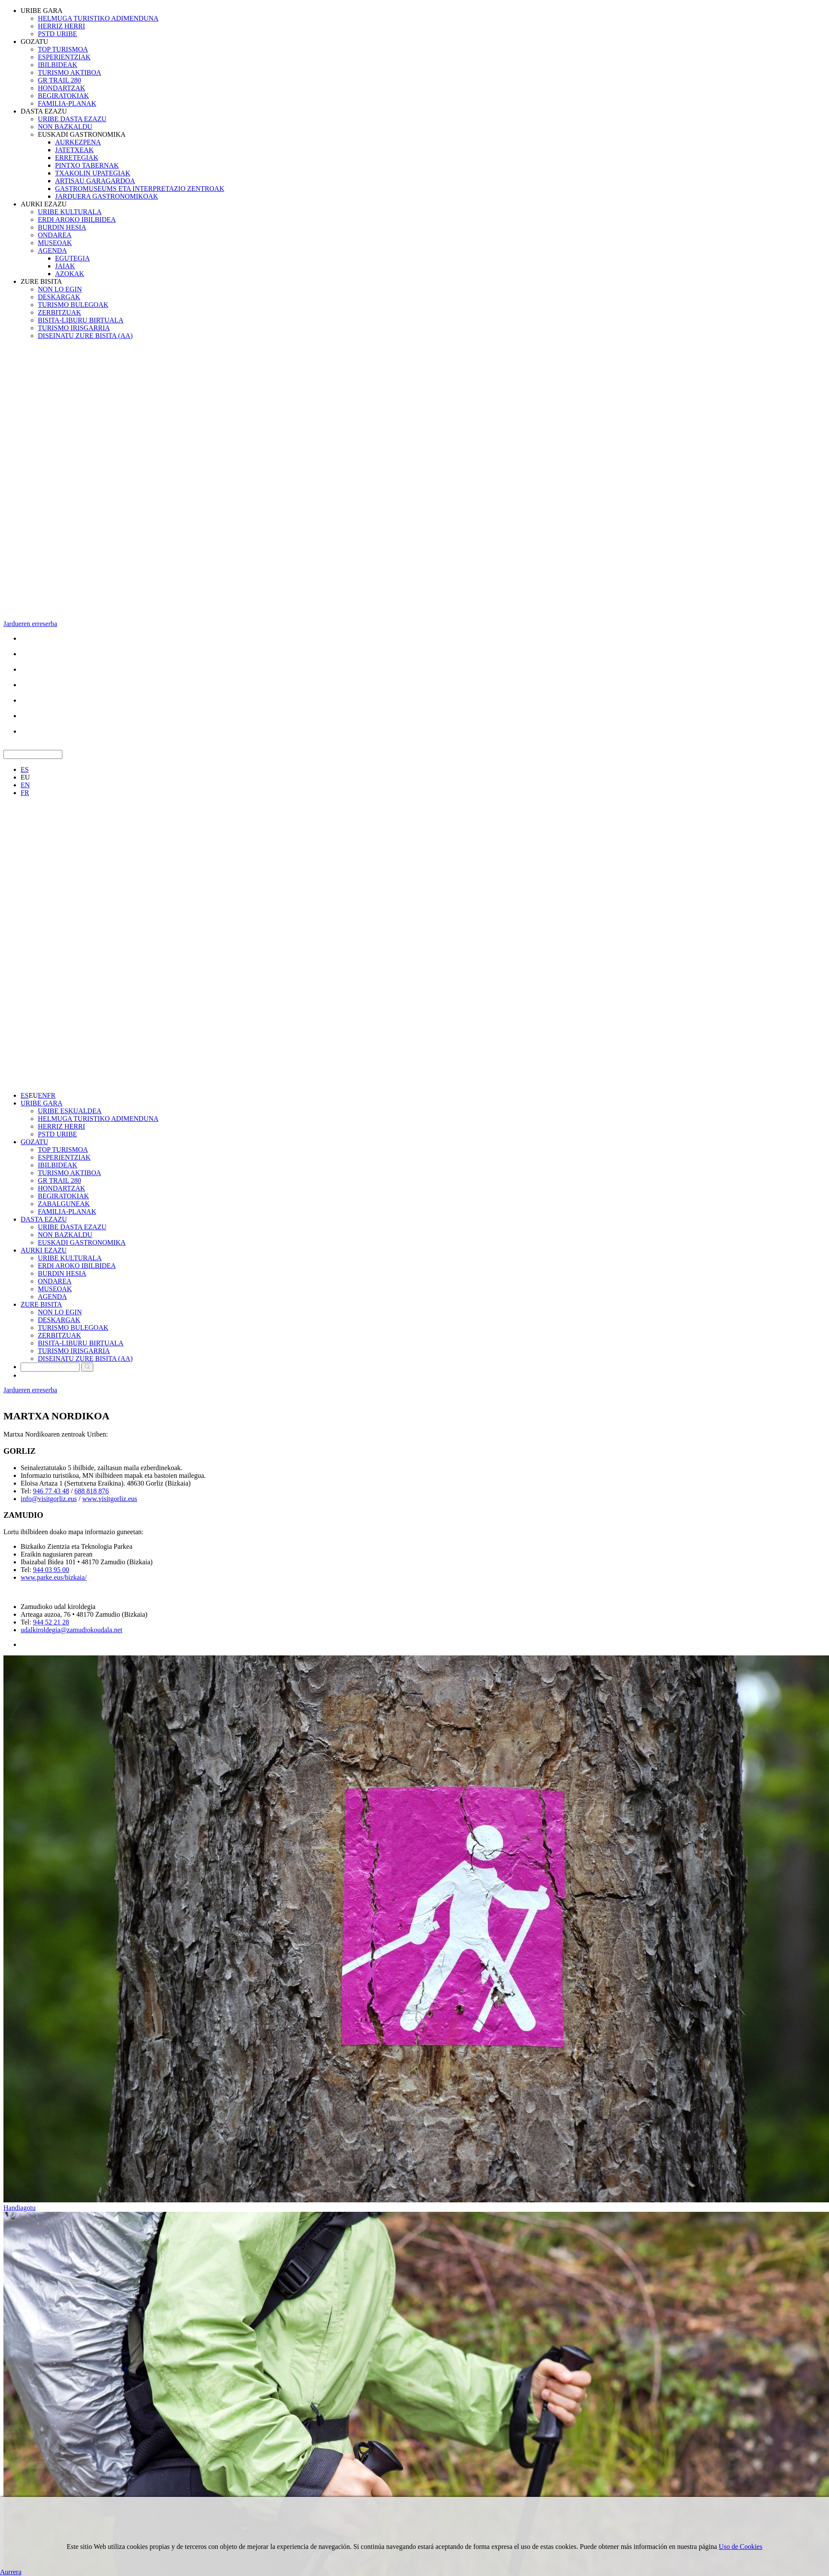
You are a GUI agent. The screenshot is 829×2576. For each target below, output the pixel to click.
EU (25, 777)
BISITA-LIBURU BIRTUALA (80, 320)
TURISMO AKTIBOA (69, 72)
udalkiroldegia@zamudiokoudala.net (71, 1629)
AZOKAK (69, 273)
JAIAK (65, 266)
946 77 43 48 (51, 1491)
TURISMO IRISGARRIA (74, 328)
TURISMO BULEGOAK (73, 304)
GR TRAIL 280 (59, 80)
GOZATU (34, 41)
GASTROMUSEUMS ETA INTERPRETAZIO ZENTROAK (139, 188)
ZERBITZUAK (59, 312)
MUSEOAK (55, 242)
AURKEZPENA (78, 142)
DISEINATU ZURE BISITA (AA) (85, 335)
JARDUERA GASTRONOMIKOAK (106, 196)
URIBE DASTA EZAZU (72, 119)
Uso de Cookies (740, 2546)
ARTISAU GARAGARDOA (95, 180)
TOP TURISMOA (63, 49)
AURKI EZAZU (44, 204)
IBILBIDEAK (57, 64)
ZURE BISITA (41, 281)
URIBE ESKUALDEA (69, 1111)
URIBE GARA (41, 10)
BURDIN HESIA (62, 227)
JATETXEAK (74, 150)
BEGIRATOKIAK (63, 95)
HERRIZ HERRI (61, 26)
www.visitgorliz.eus (109, 1498)
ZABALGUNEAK (64, 1203)
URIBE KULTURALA (69, 211)
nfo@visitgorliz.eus (49, 1498)
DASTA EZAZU (44, 111)
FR (25, 792)
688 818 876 (91, 1491)
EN (25, 785)
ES (25, 769)
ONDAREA (54, 235)
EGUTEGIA (72, 258)
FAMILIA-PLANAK (67, 103)
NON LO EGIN (60, 289)
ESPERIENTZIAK (64, 57)
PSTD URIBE (57, 33)
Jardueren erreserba (30, 623)
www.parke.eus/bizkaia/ (54, 1577)
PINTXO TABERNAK (87, 165)
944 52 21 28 (51, 1622)
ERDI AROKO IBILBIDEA (77, 219)
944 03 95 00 (51, 1569)
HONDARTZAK (61, 88)
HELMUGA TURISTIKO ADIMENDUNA (98, 18)
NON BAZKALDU (65, 126)
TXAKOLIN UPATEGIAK (92, 173)
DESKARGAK (59, 297)
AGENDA (52, 250)
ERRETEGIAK (76, 157)
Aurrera (10, 2572)
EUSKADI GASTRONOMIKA (82, 134)
